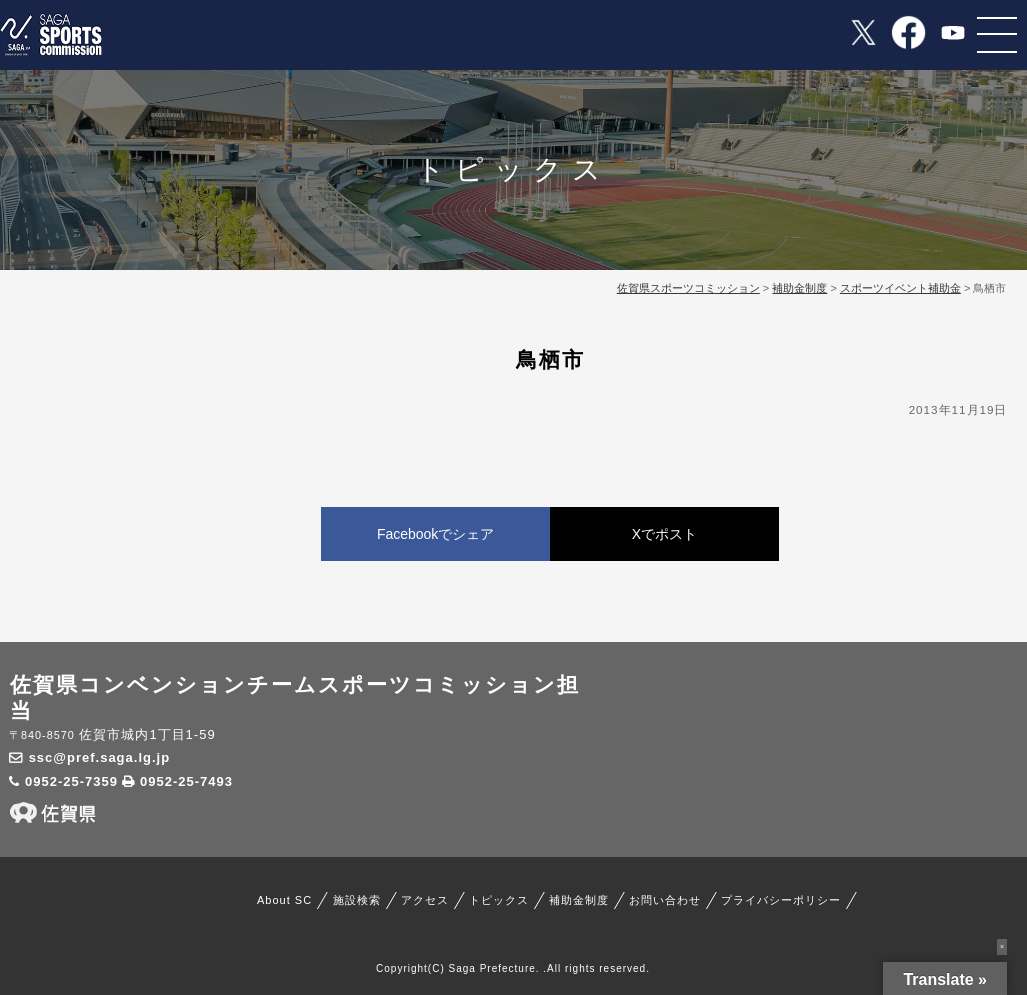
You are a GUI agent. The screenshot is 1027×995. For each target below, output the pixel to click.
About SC (284, 900)
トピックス (499, 900)
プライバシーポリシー (781, 900)
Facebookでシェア (435, 534)
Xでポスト (664, 534)
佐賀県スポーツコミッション (688, 288)
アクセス (425, 900)
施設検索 (357, 900)
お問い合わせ (665, 900)
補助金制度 (579, 900)
